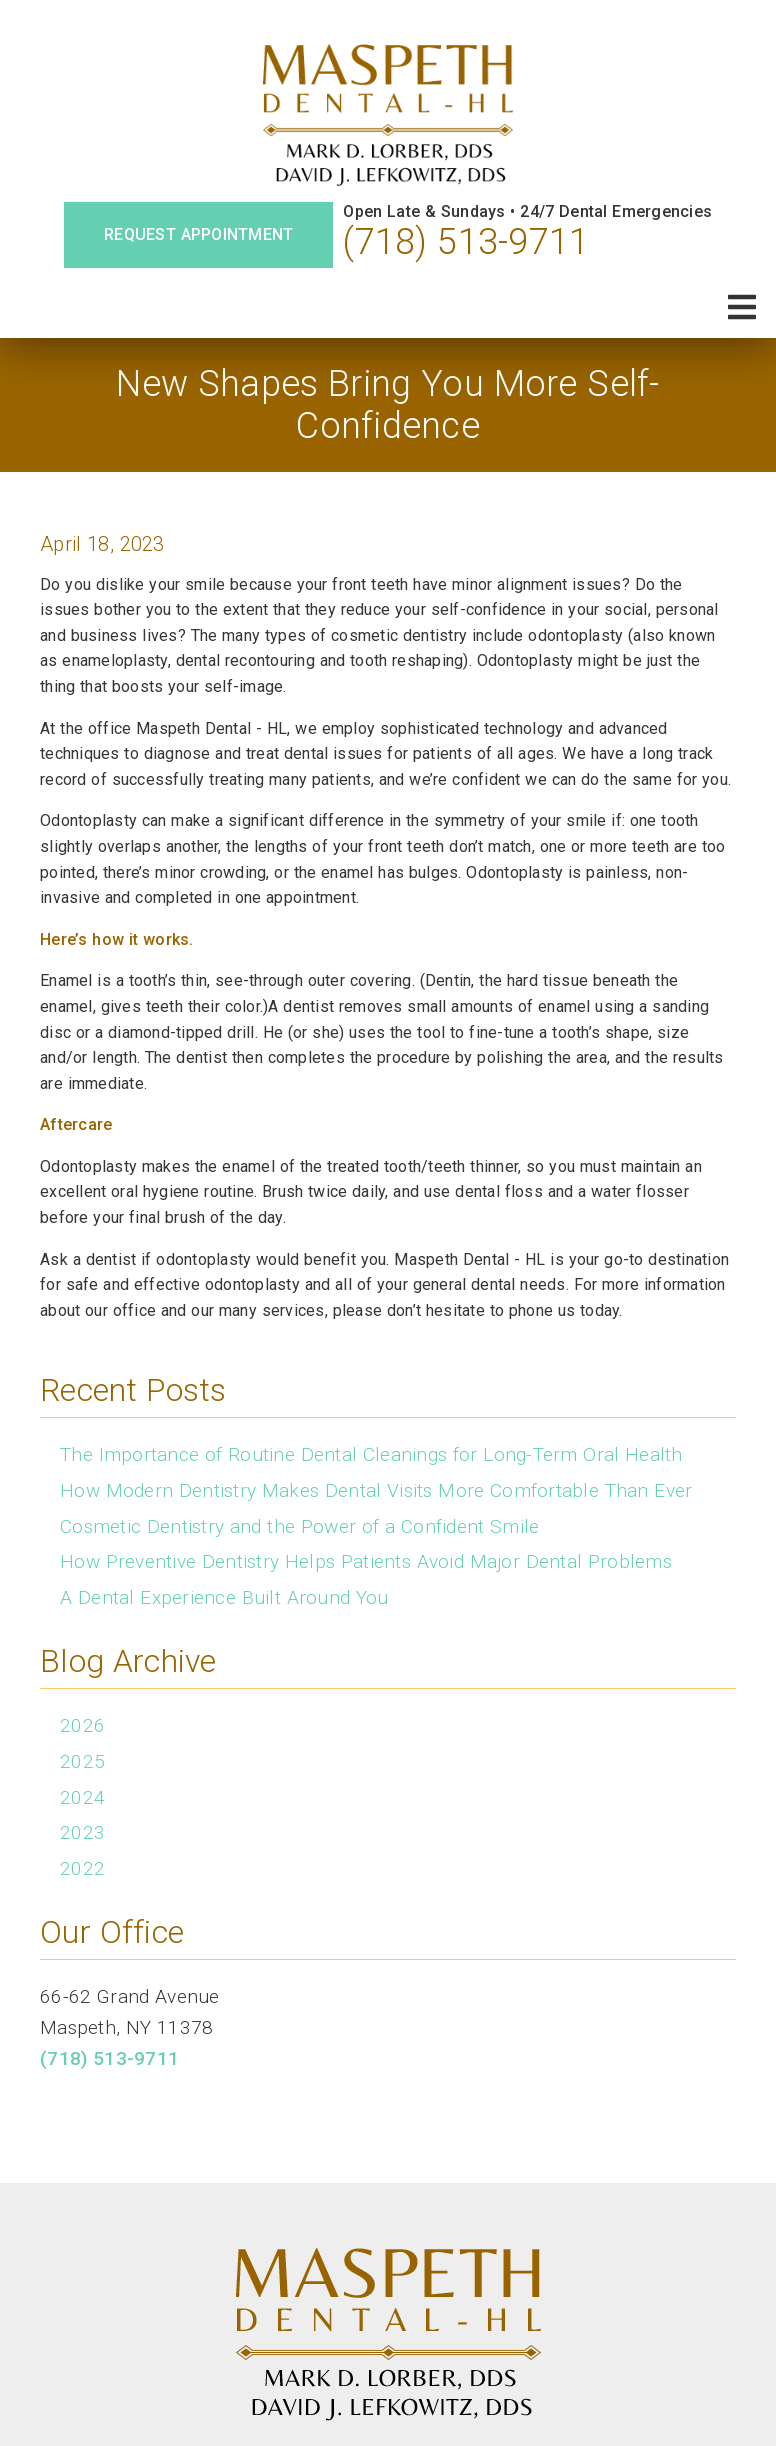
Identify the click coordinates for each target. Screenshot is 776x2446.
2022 (82, 1868)
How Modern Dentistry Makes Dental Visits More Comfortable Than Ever (376, 1490)
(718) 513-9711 (466, 242)
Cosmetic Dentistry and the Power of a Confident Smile (299, 1526)
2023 (82, 1832)
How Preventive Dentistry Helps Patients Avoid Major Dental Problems (366, 1561)
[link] (388, 116)
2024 (82, 1797)
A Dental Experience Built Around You (224, 1597)
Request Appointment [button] (198, 234)
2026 (82, 1725)
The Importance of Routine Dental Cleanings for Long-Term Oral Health (371, 1454)
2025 (82, 1761)
